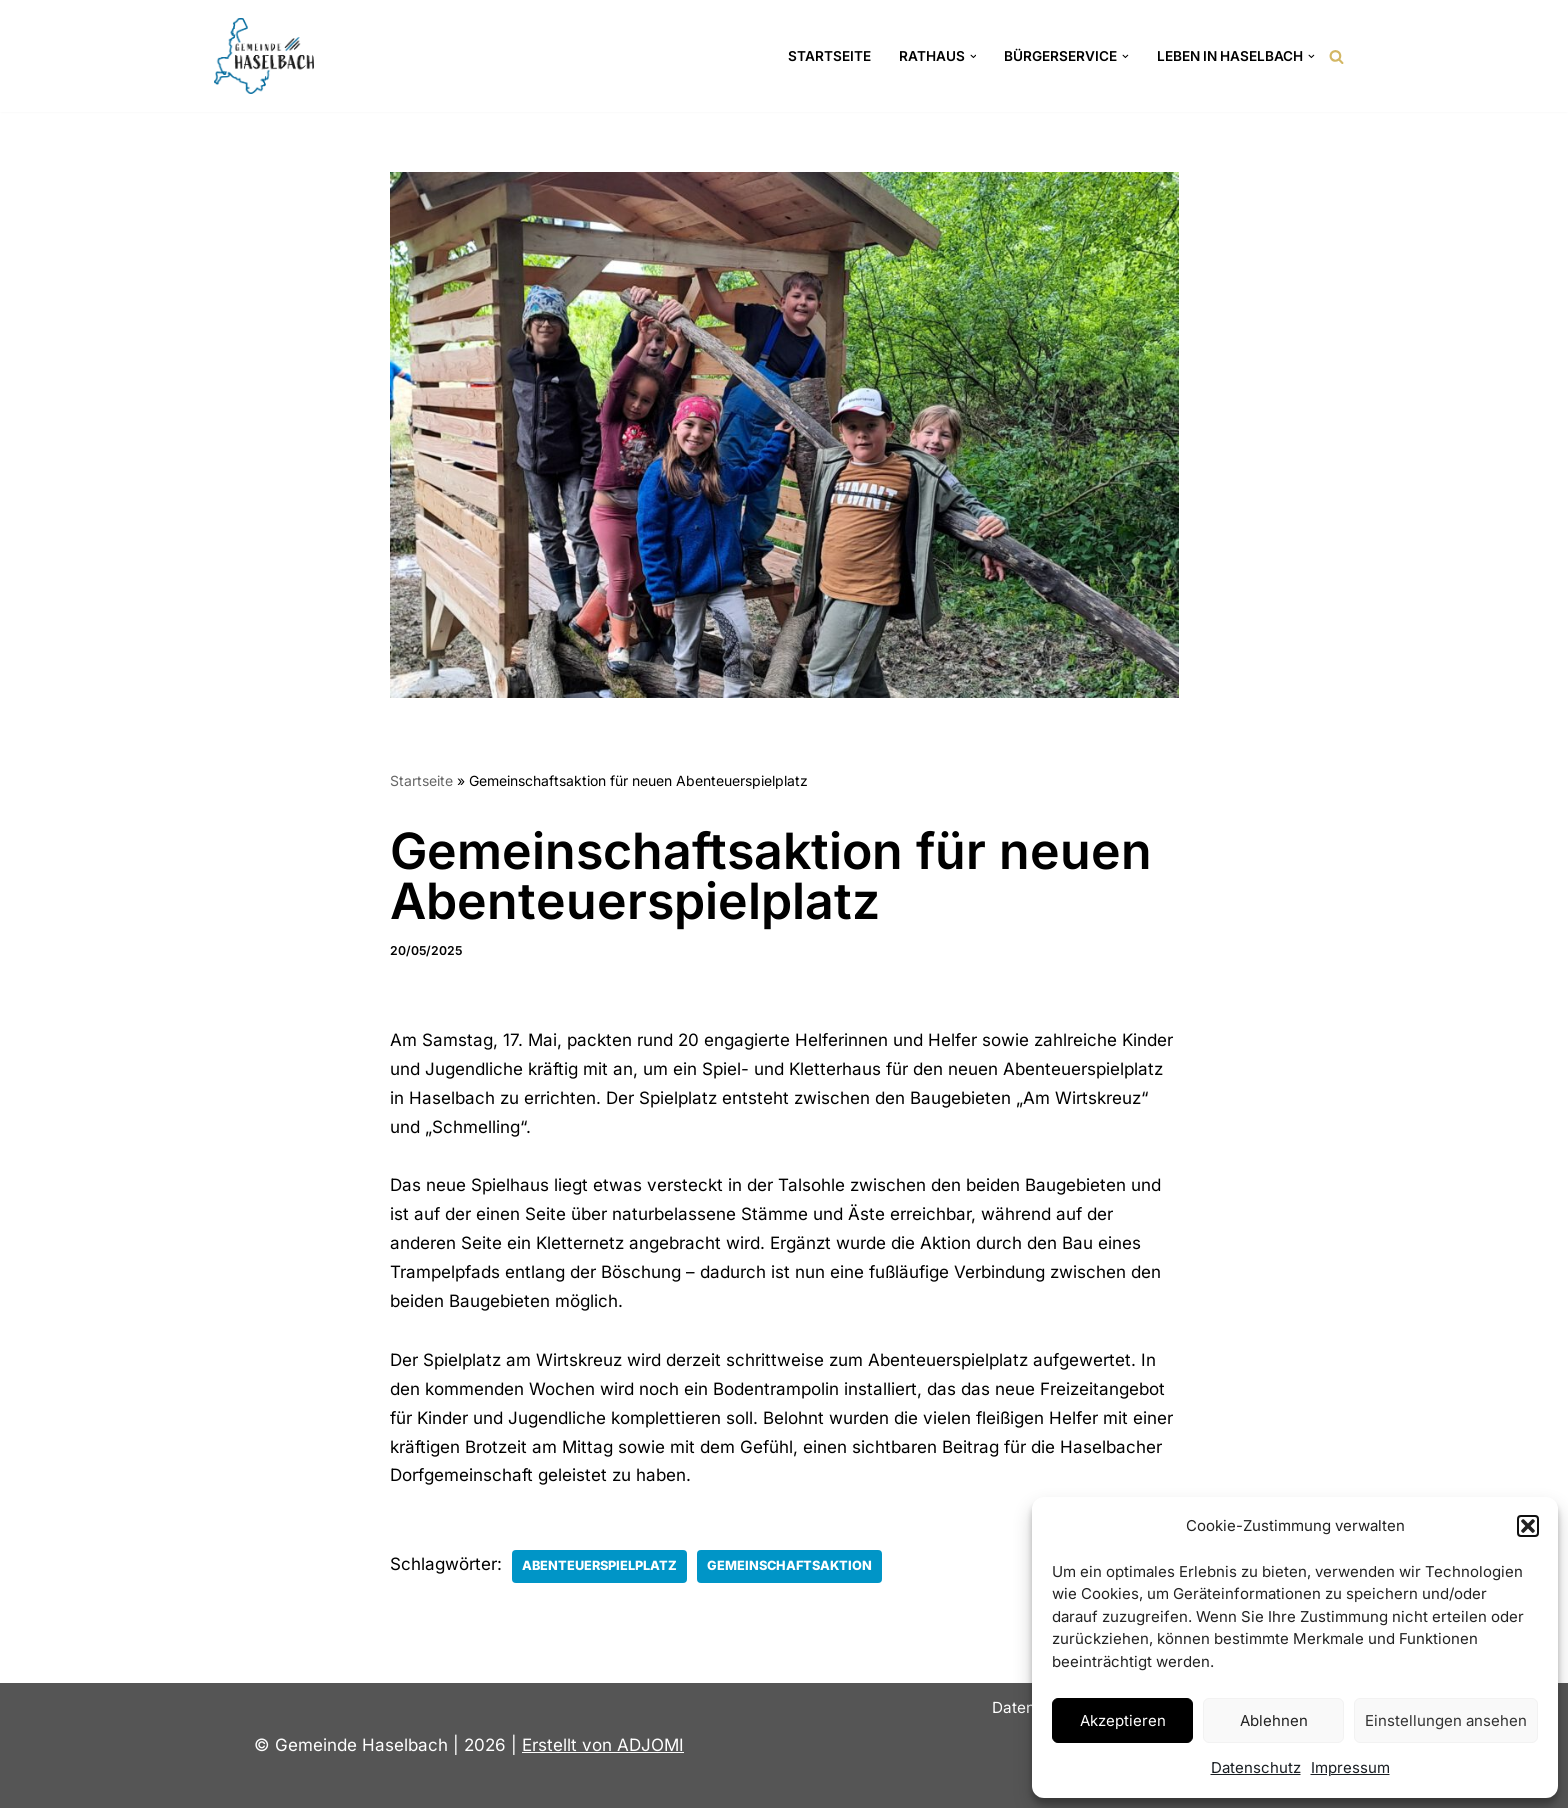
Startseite (829, 56)
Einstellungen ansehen (1446, 1720)
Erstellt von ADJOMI (603, 1745)
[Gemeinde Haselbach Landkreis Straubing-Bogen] (264, 56)
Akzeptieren (1123, 1720)
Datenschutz (1256, 1767)
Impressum (1350, 1767)
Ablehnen (1274, 1720)
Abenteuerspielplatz (599, 1565)
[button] (1528, 1526)
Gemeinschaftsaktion (789, 1565)
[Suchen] (1336, 56)
